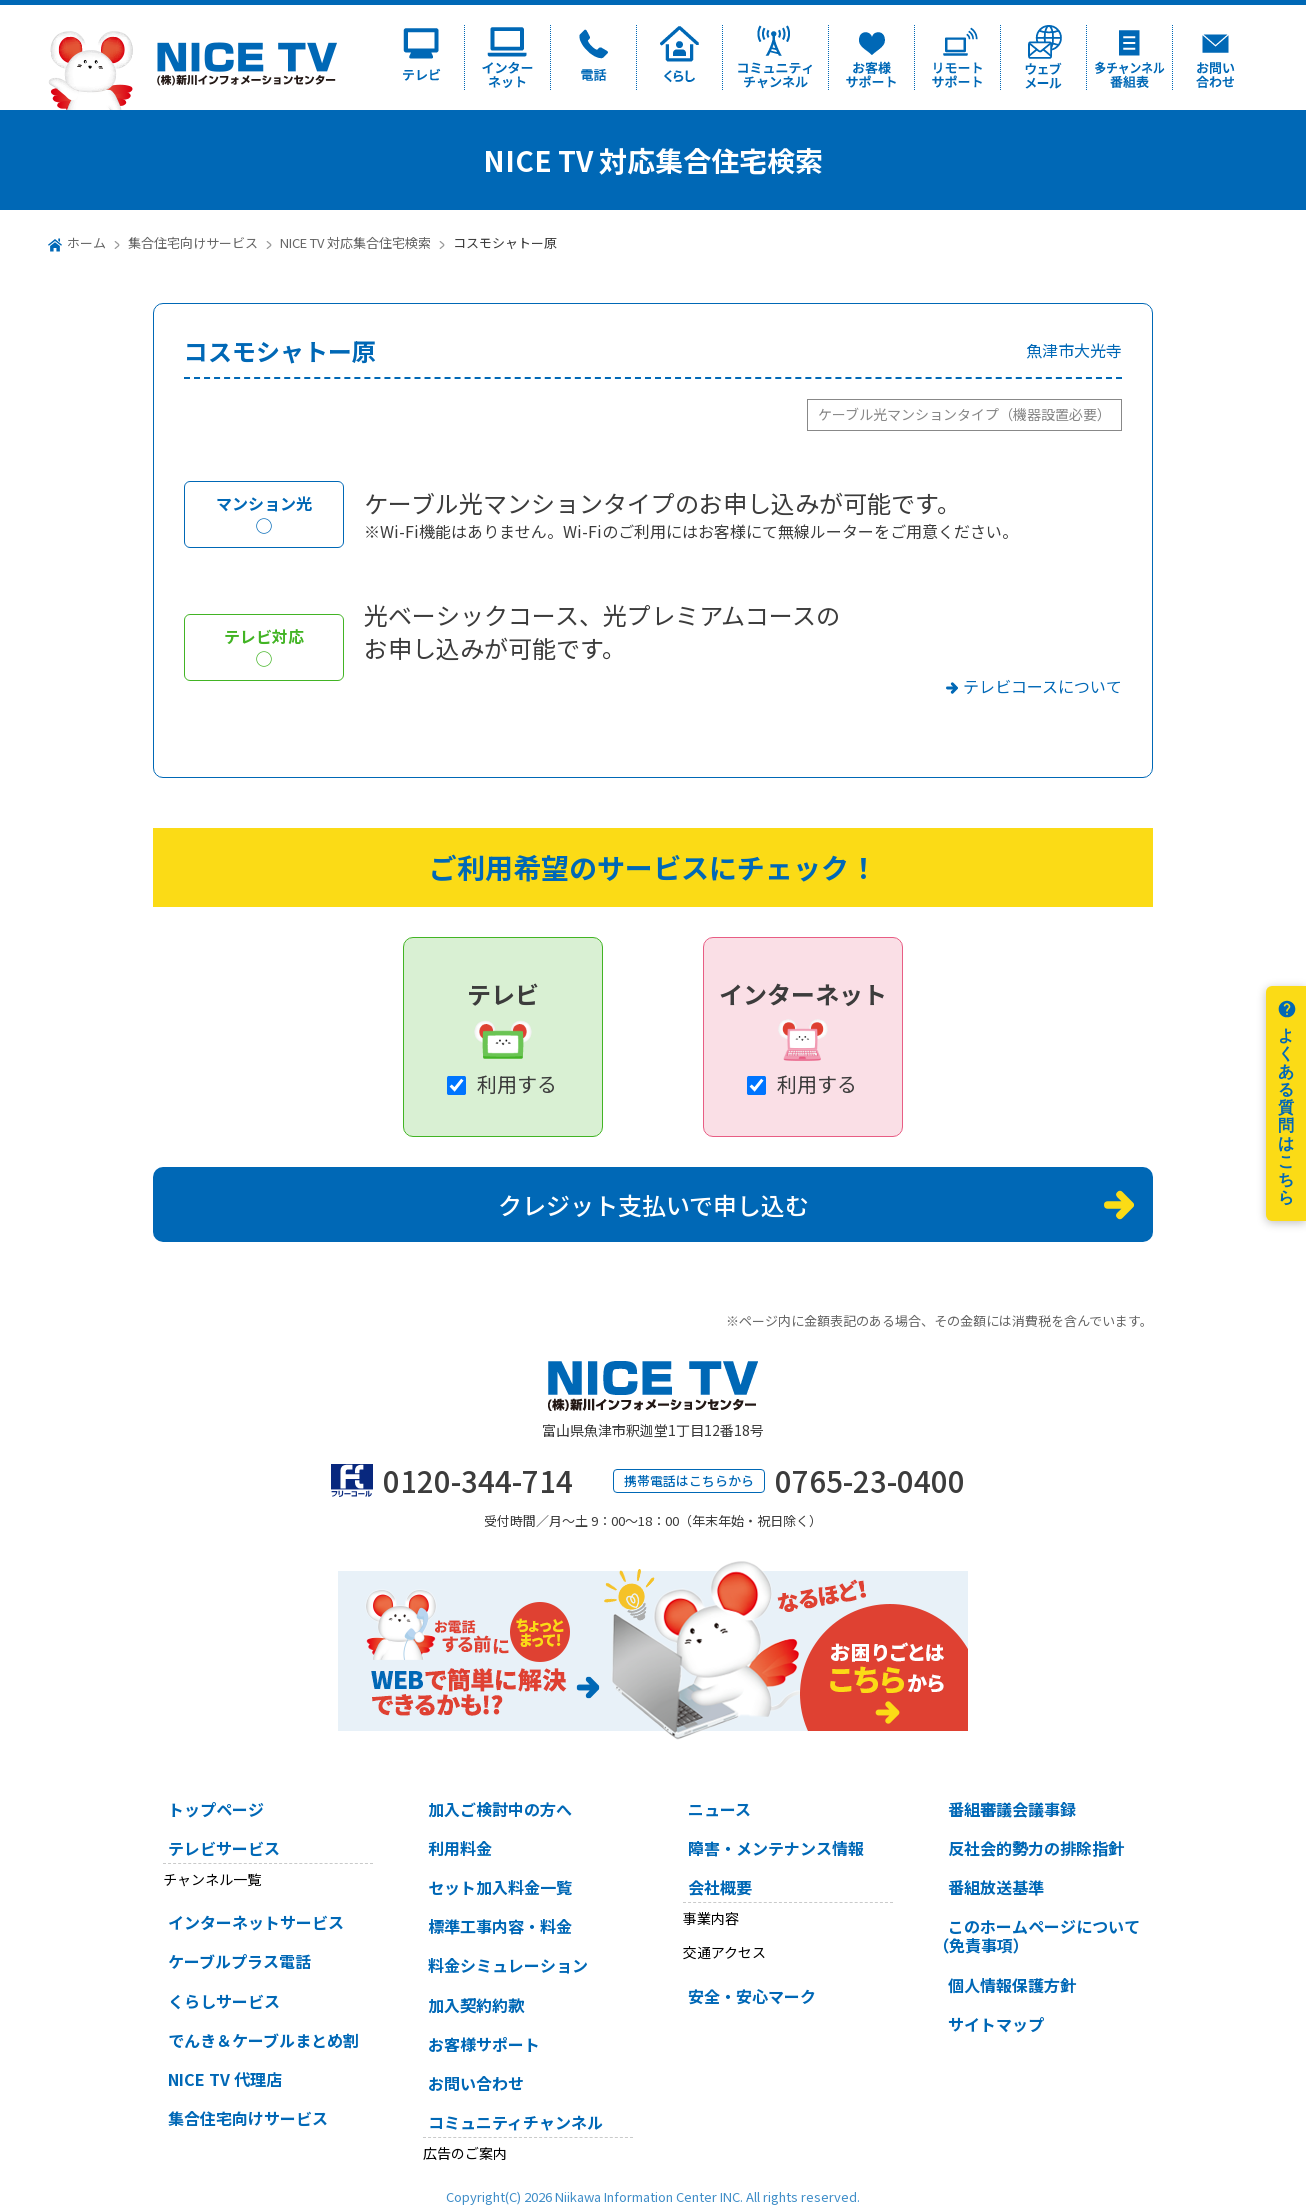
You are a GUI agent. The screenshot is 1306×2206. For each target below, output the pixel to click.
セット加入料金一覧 (500, 1887)
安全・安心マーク (752, 1996)
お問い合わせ (476, 2083)
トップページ (216, 1809)
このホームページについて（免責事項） (1036, 1935)
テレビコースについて (1042, 686)
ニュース (719, 1809)
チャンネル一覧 (212, 1879)
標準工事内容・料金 (500, 1926)
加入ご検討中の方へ (500, 1809)
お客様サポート (484, 2044)
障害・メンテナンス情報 (776, 1848)
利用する (517, 1083)
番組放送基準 (996, 1887)
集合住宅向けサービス (193, 242)
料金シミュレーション (508, 1965)
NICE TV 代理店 (225, 2079)
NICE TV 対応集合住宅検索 (355, 242)
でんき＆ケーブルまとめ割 (263, 2040)
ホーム (86, 242)
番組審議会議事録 (1012, 1809)
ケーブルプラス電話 (239, 1961)
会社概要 (720, 1887)
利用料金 (460, 1848)
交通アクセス (724, 1952)
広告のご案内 (465, 2153)
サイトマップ (996, 2024)
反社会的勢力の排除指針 (1036, 1848)
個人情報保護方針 (1012, 1985)
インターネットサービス (256, 1922)
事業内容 (711, 1918)
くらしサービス (224, 2001)
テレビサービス (224, 1848)
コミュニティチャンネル (515, 2122)
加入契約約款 (476, 2005)
